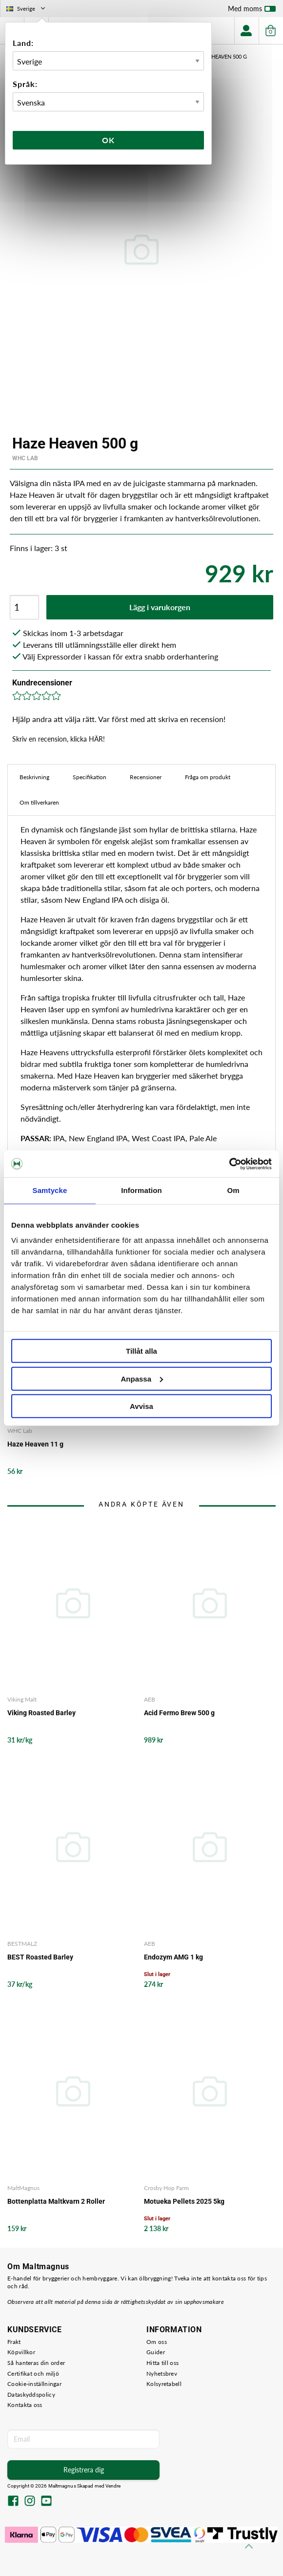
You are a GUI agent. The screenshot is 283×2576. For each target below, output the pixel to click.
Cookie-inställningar (34, 2383)
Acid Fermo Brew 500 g (179, 1713)
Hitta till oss (162, 2362)
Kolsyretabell (164, 2383)
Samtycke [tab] (50, 1190)
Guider (155, 2352)
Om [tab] (233, 1190)
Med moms (252, 10)
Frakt (14, 2341)
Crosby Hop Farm (166, 2188)
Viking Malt (22, 1699)
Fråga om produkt (207, 777)
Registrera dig (83, 2470)
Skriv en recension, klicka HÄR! (58, 739)
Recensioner (146, 777)
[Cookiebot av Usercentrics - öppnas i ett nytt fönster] (229, 1163)
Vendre (113, 2486)
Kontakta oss (24, 2404)
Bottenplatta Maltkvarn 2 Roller (56, 2201)
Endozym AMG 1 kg (173, 1957)
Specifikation (89, 777)
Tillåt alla (141, 1351)
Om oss (156, 2341)
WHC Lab (25, 458)
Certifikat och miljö (33, 2373)
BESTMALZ (22, 1943)
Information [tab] (141, 1190)
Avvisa (141, 1406)
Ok (108, 140)
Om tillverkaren (39, 802)
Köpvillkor (21, 2352)
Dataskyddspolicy (31, 2394)
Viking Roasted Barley (41, 1713)
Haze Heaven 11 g (35, 1444)
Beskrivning (34, 777)
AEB (149, 1699)
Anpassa (142, 1378)
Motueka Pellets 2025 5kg (184, 2201)
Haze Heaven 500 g (221, 56)
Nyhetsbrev (161, 2373)
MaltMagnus (23, 2188)
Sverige (26, 8)
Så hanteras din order (36, 2362)
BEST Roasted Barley (40, 1957)
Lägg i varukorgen (159, 607)
